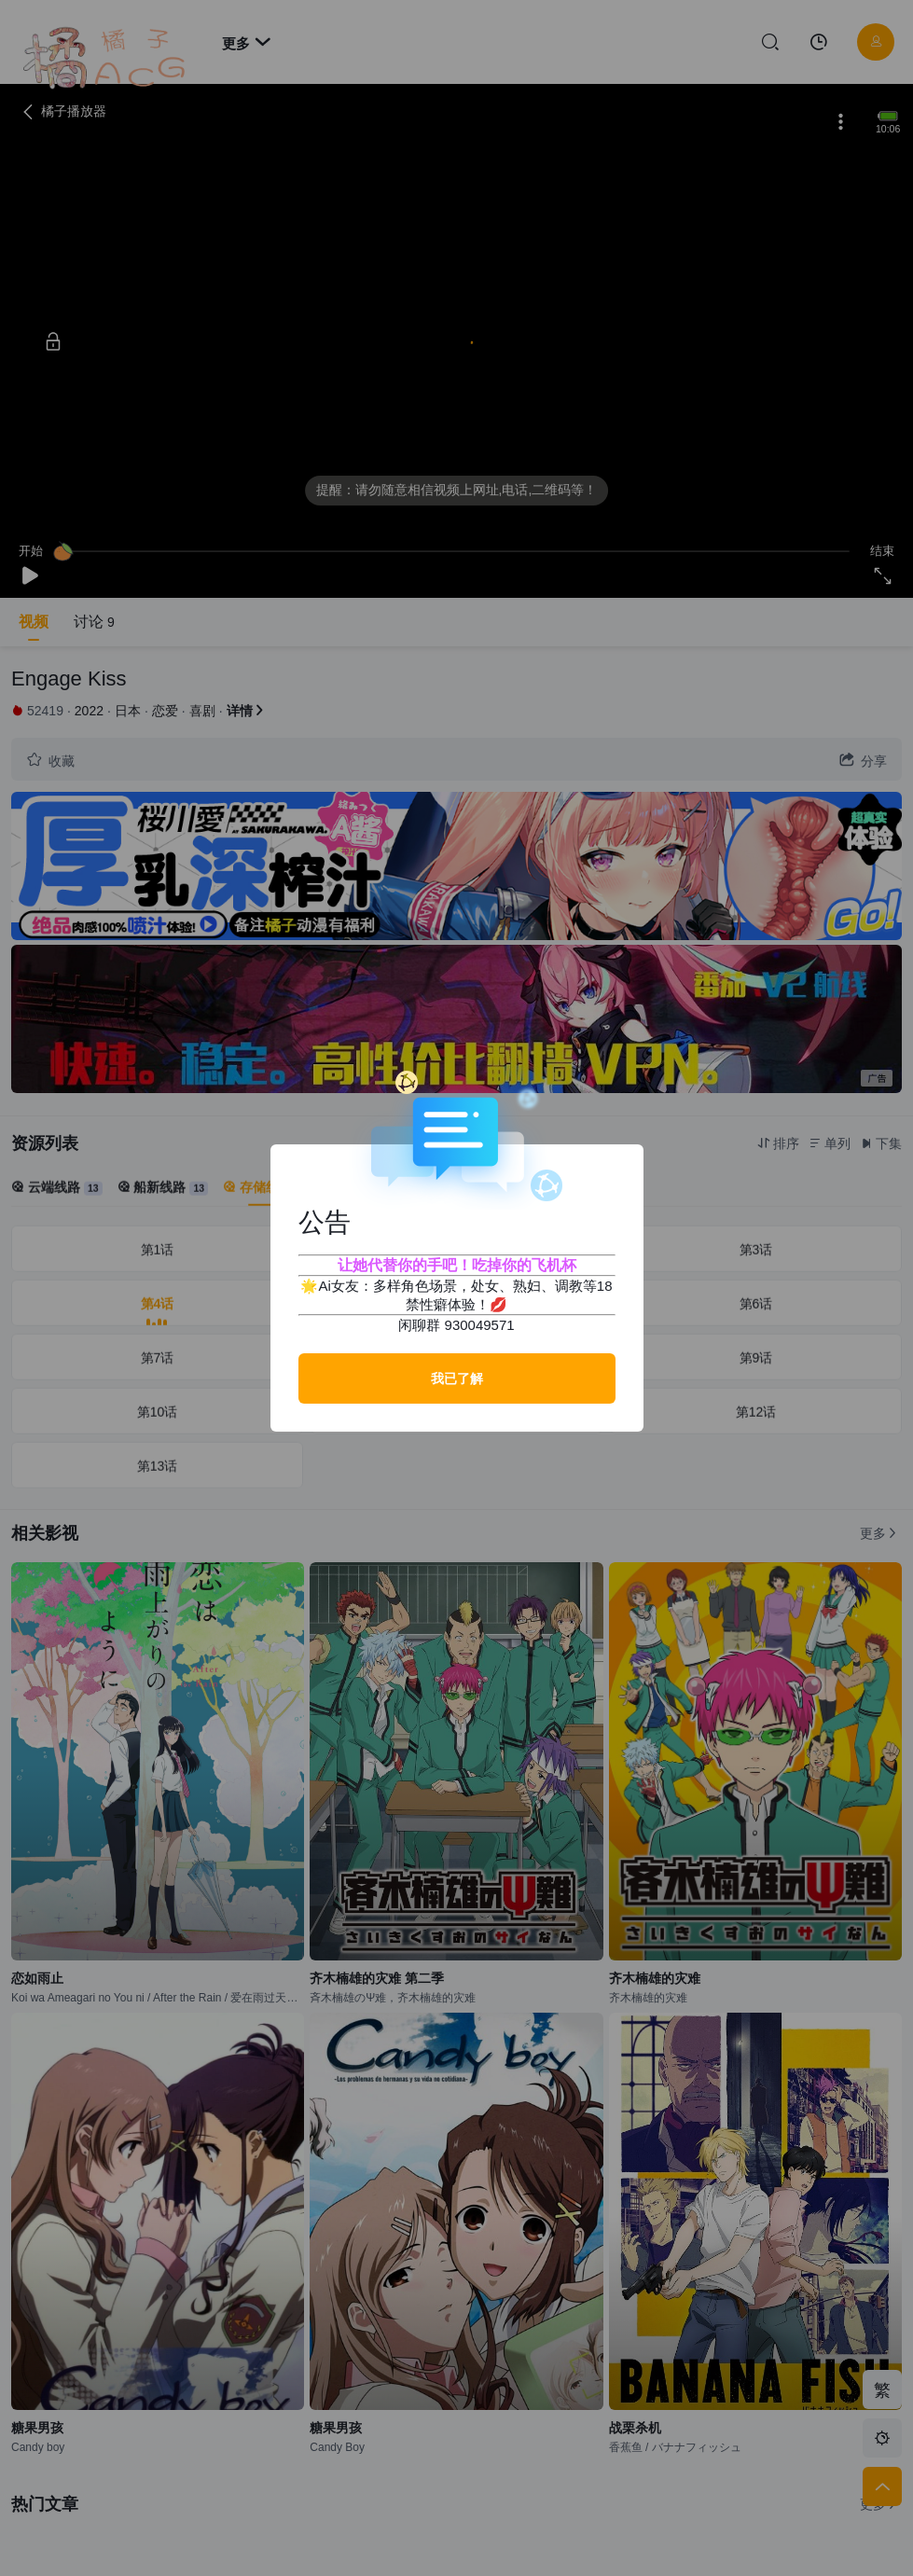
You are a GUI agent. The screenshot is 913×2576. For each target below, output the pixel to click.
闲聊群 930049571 (456, 1325)
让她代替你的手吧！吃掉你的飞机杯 (457, 1265)
